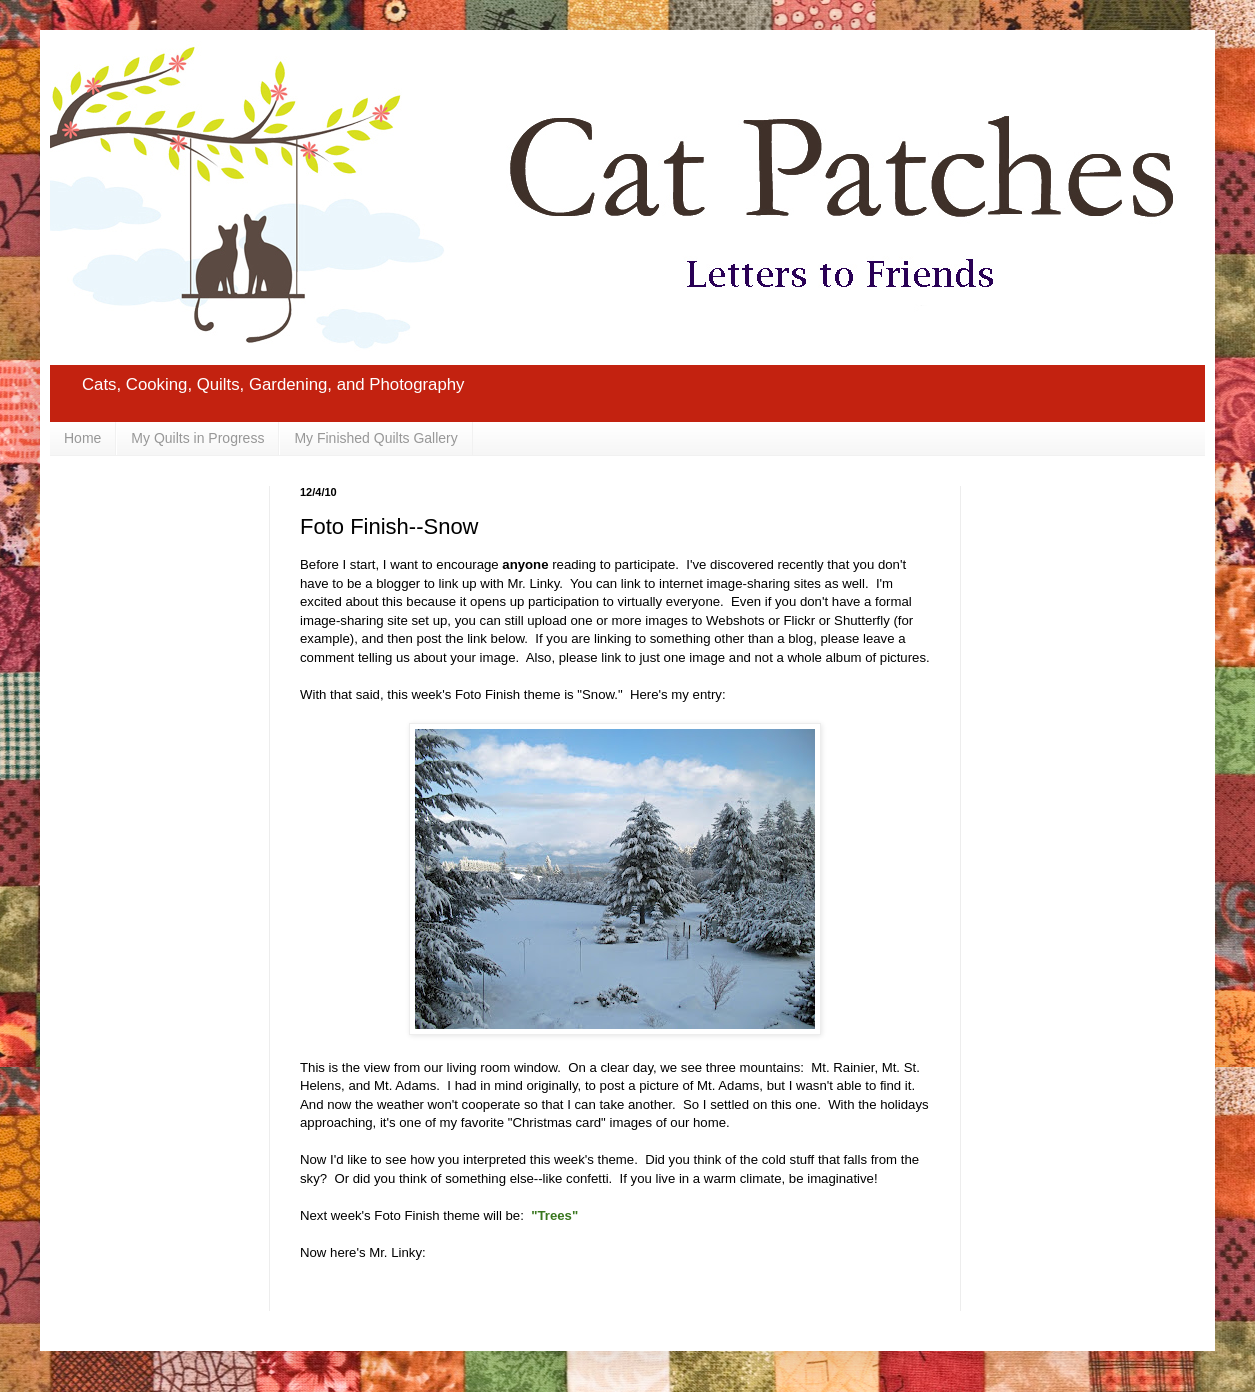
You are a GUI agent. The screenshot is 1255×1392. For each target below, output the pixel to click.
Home (82, 438)
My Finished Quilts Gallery (375, 438)
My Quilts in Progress (197, 438)
